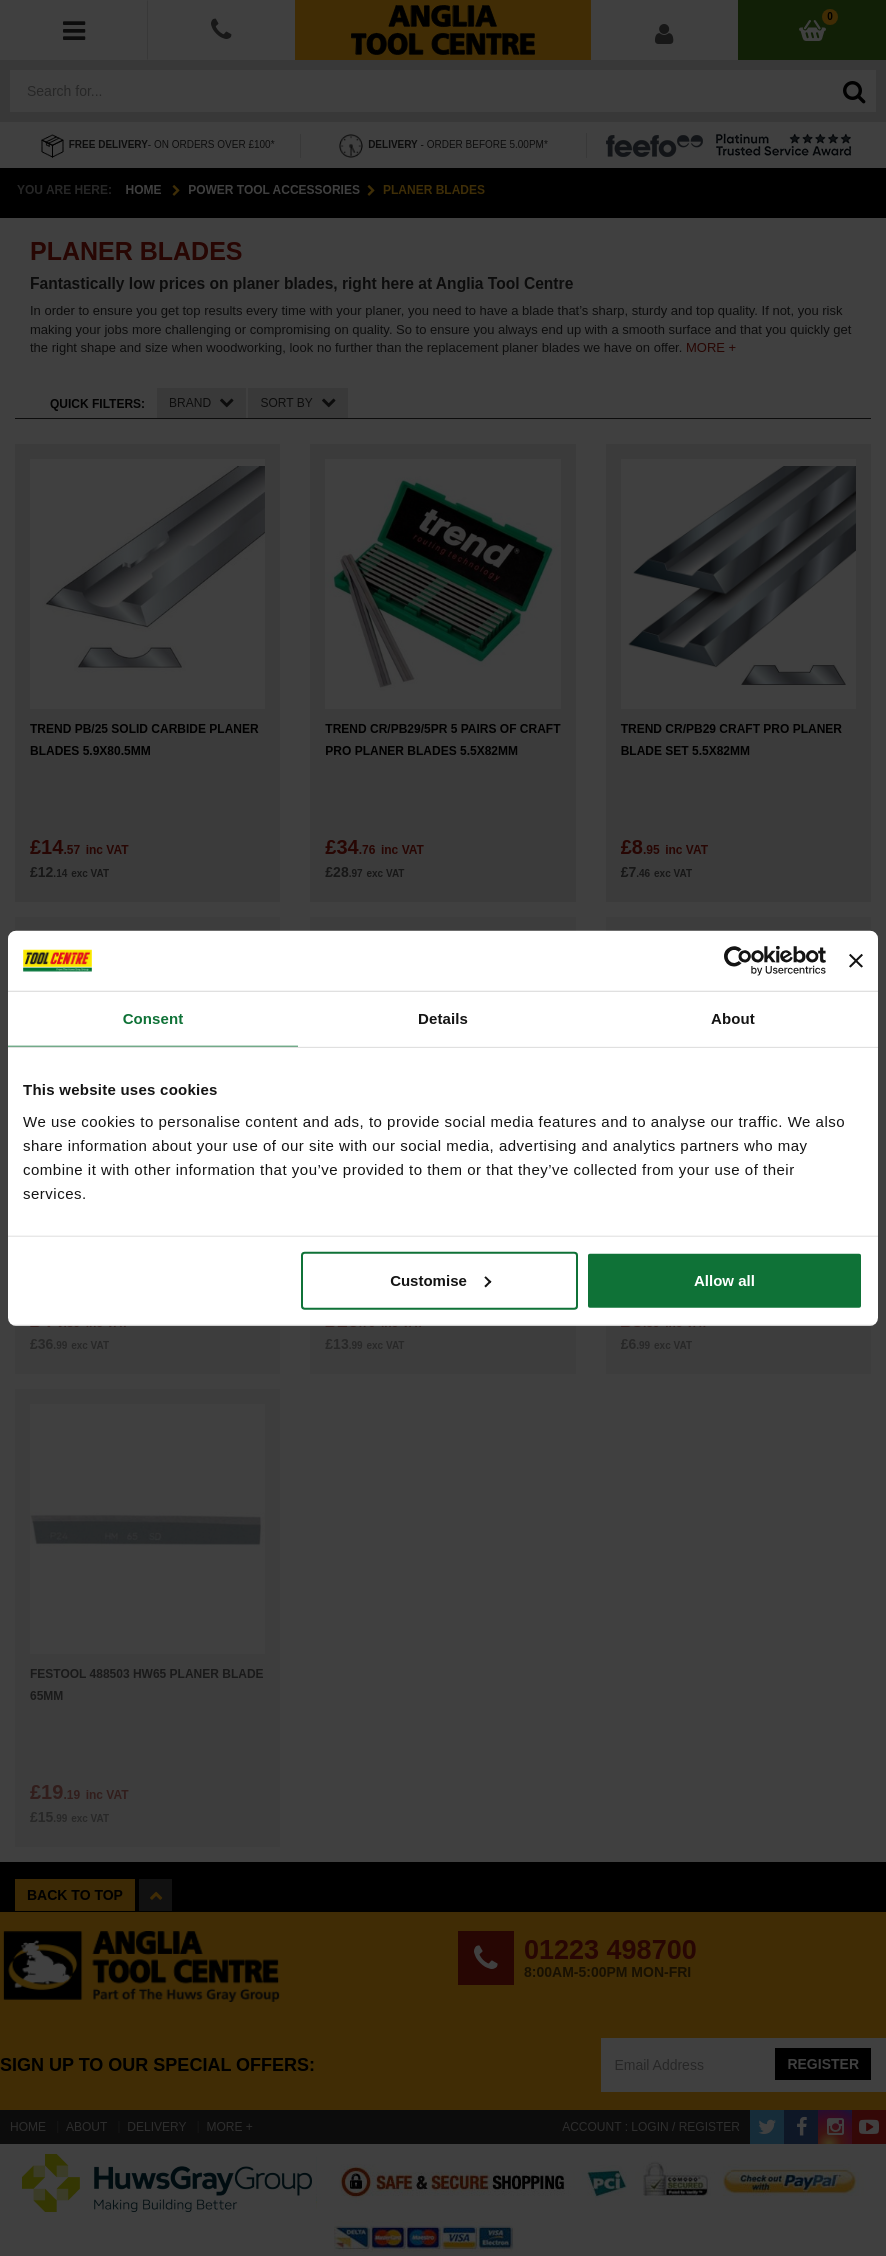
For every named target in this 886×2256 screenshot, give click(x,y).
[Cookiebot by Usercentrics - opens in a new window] (738, 961)
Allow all (724, 1279)
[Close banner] (856, 961)
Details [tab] (443, 1018)
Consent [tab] (153, 1018)
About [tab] (733, 1018)
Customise (440, 1279)
